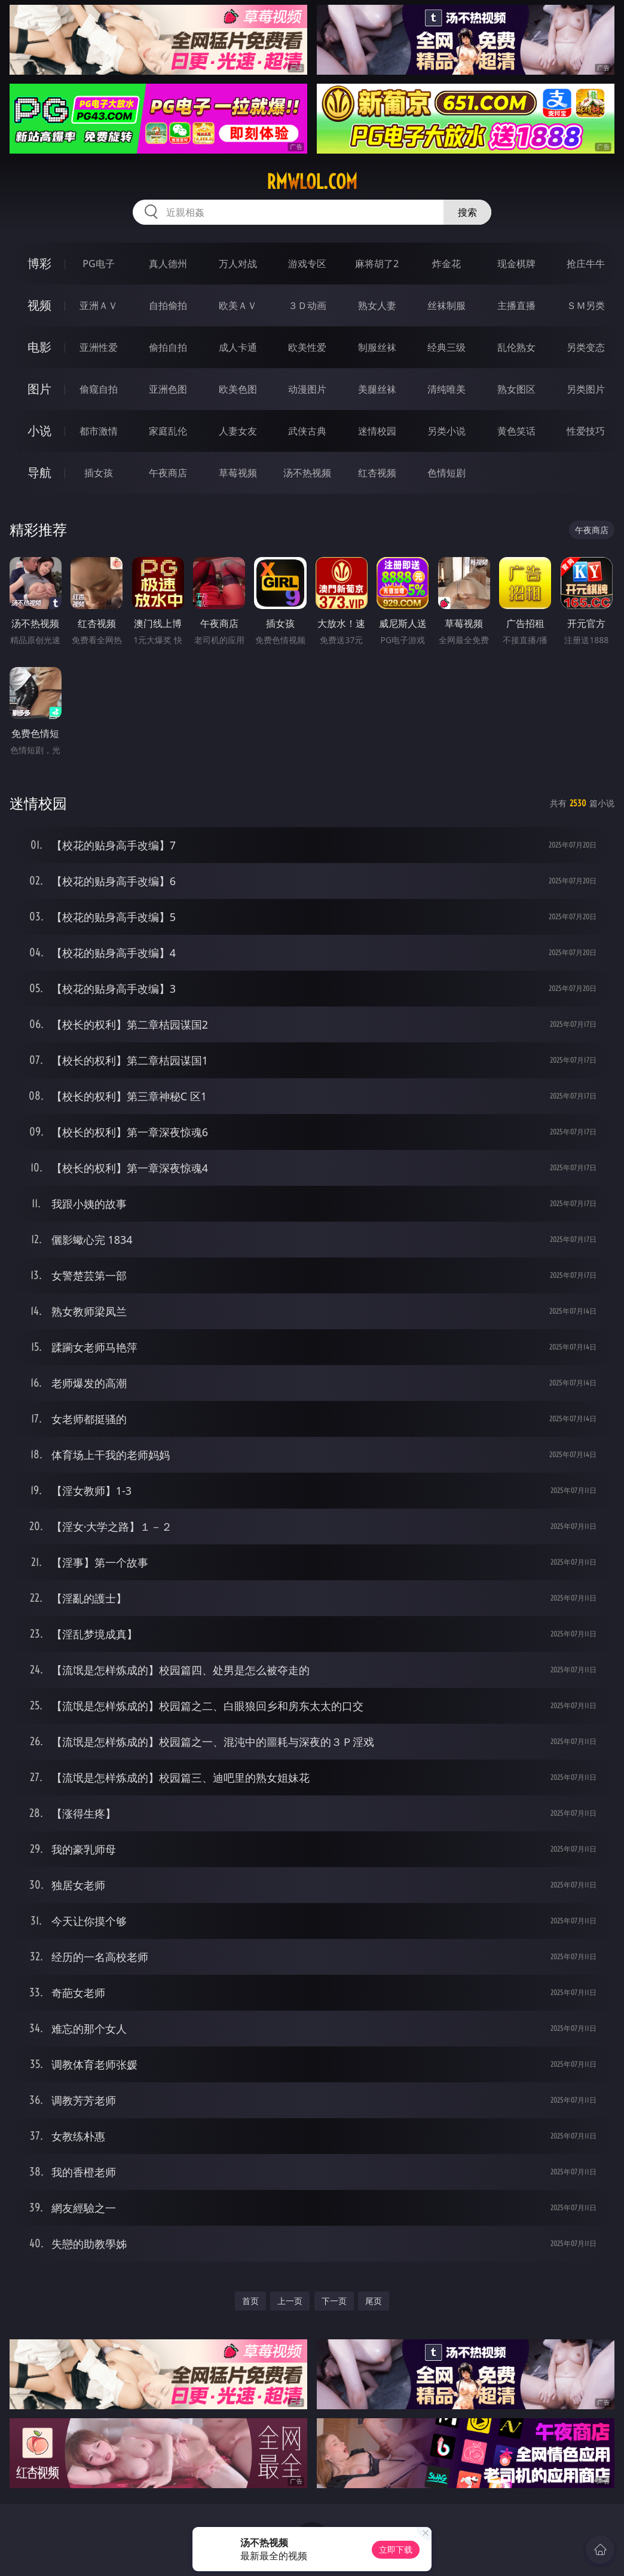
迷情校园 (377, 431)
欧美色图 (238, 389)
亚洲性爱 (98, 347)
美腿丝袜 (377, 389)
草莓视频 (238, 472)
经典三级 (446, 347)
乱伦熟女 (516, 347)
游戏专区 (307, 263)
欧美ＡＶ (238, 305)
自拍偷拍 (168, 305)
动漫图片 (307, 389)
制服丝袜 (377, 347)
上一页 (289, 2300)
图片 (39, 389)
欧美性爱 (307, 347)
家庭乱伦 (168, 431)
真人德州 (168, 263)
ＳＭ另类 (586, 305)
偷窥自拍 (98, 389)
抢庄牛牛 (586, 263)
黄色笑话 (516, 431)
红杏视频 (377, 472)
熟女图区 (516, 389)
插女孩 (98, 472)
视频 (39, 305)
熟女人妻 (377, 305)
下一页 (334, 2300)
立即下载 (395, 2549)
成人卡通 (238, 347)
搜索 (467, 212)
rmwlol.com (312, 182)
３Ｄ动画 (307, 305)
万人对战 (238, 263)
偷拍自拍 (168, 347)
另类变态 (586, 347)
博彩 (39, 263)
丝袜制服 (446, 305)
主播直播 (516, 305)
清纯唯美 (446, 389)
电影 (39, 347)
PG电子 (98, 263)
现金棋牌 (516, 263)
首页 (250, 2300)
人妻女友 (238, 431)
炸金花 (446, 263)
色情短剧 (446, 472)
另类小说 (446, 431)
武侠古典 (307, 431)
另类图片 (586, 389)
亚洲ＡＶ (98, 305)
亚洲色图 (168, 389)
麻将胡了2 (377, 263)
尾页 (373, 2300)
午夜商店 (168, 472)
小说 (39, 431)
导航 (39, 472)
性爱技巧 (586, 431)
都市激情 (98, 431)
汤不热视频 (307, 472)
